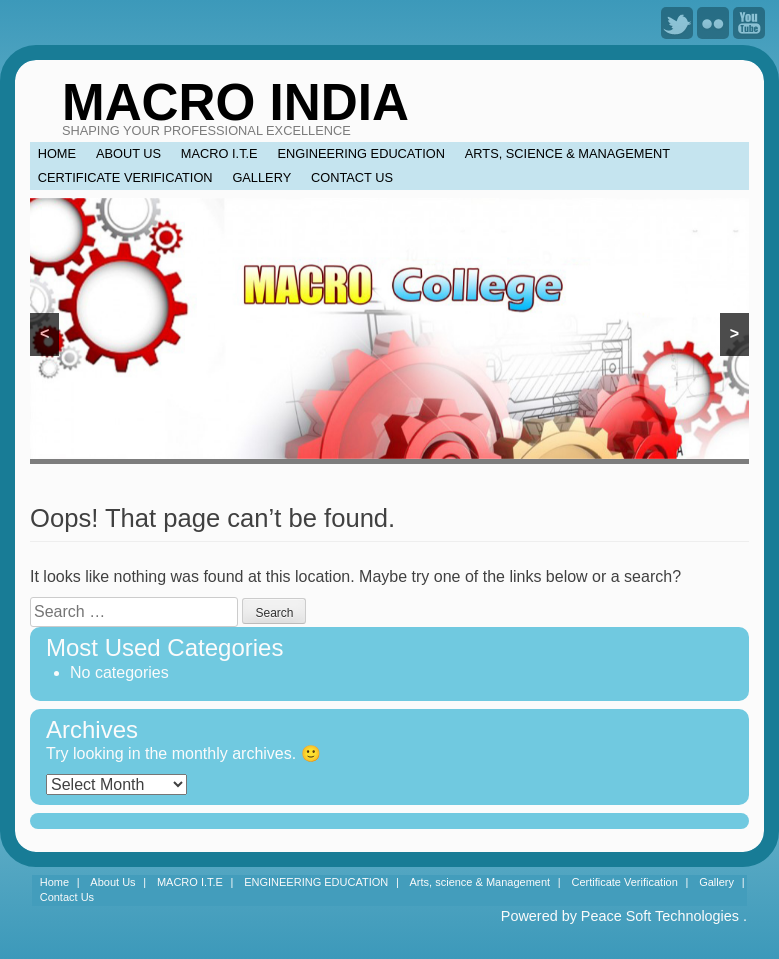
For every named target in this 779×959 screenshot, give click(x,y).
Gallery (261, 177)
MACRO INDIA (235, 102)
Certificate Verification (125, 177)
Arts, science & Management (567, 153)
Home (57, 153)
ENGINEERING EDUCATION (361, 153)
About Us (128, 153)
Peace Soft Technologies (660, 916)
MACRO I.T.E (219, 153)
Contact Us (352, 177)
